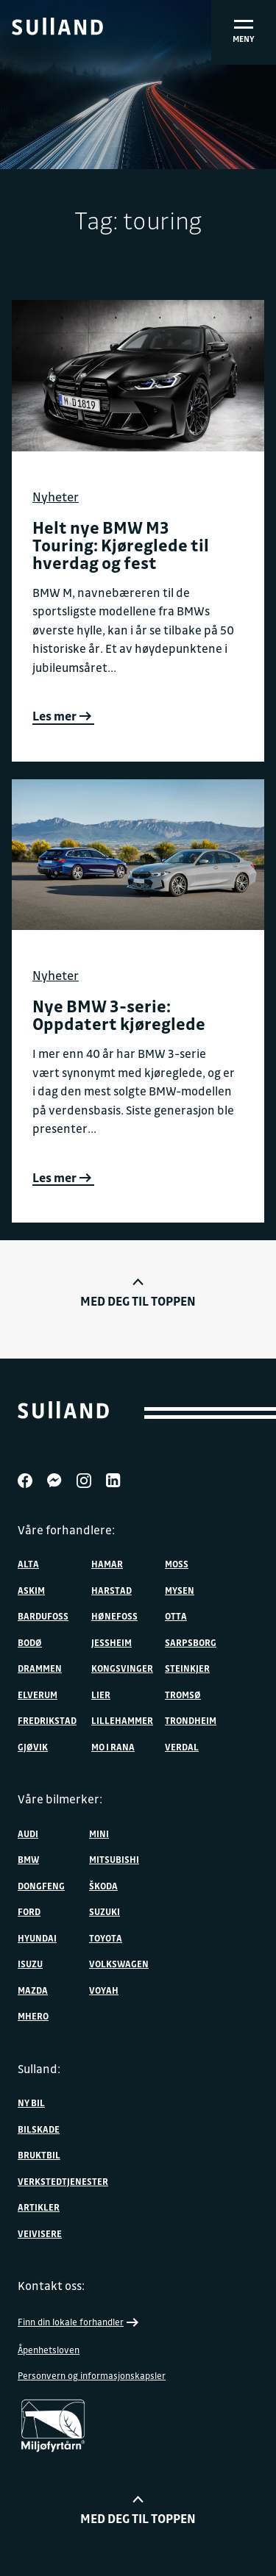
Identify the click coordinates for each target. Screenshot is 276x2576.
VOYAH (103, 1990)
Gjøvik (33, 1747)
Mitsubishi (114, 1859)
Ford (29, 1911)
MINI (99, 1833)
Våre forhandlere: (66, 1530)
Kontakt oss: (51, 2285)
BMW (28, 1859)
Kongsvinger (122, 1668)
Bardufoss (43, 1616)
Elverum (37, 1694)
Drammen (40, 1668)
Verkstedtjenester (63, 2181)
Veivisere (40, 2233)
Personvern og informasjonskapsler (92, 2375)
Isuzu (30, 1963)
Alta (28, 1564)
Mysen (179, 1590)
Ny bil (31, 2102)
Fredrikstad (47, 1720)
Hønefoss (114, 1616)
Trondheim (190, 1720)
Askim (31, 1590)
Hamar (107, 1564)
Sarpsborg (190, 1642)
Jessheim (111, 1642)
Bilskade (39, 2129)
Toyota (105, 1938)
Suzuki (104, 1911)
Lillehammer (122, 1720)
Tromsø (183, 1694)
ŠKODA (103, 1886)
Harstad (111, 1590)
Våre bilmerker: (60, 1799)
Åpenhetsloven (48, 2349)
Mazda (33, 1990)
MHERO (33, 2016)
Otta (176, 1616)
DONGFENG (41, 1886)
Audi (28, 1833)
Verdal (182, 1747)
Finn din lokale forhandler (79, 2322)
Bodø (30, 1642)
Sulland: (39, 2068)
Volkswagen (119, 1963)
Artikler (39, 2207)
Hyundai (37, 1938)
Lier (100, 1694)
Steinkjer (187, 1668)
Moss (176, 1564)
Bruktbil (39, 2155)
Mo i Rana (113, 1747)
